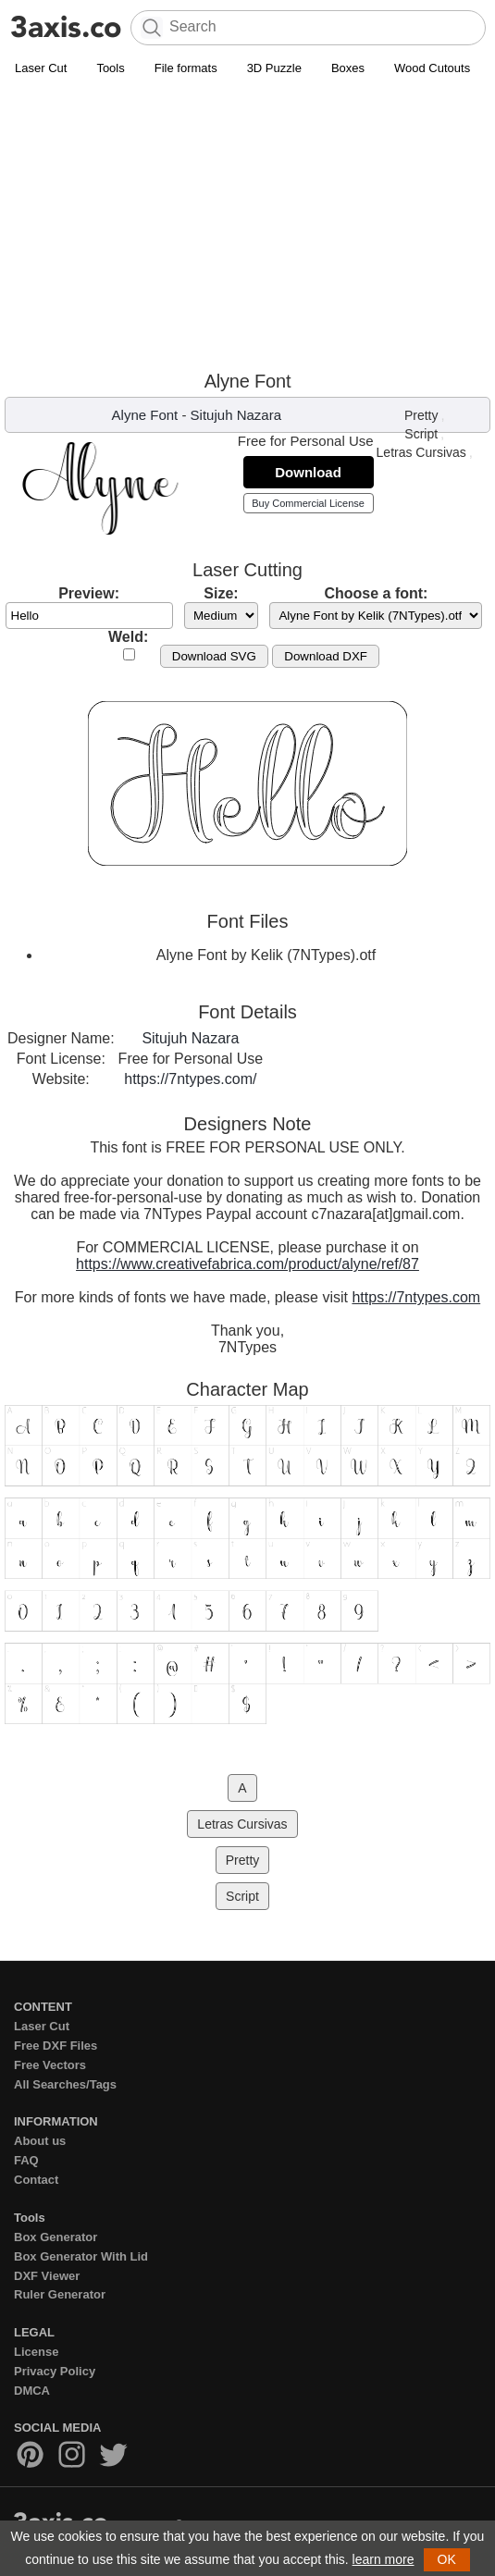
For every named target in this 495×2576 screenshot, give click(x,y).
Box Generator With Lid (81, 2256)
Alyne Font (145, 415)
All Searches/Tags (65, 2084)
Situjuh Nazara (236, 415)
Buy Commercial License (308, 503)
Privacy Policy (54, 2371)
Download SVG (214, 656)
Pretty (421, 415)
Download (308, 472)
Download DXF (325, 656)
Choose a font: (375, 593)
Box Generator (55, 2237)
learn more (384, 2559)
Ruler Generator (59, 2294)
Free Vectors (50, 2065)
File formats (186, 68)
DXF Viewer (47, 2276)
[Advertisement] (247, 222)
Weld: (128, 637)
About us (40, 2141)
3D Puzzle (274, 68)
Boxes (348, 68)
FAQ (26, 2160)
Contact (36, 2180)
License (36, 2352)
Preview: (88, 593)
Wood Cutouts (432, 68)
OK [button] (447, 2559)
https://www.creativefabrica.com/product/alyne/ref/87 (247, 1264)
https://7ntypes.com (416, 1297)
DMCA (32, 2390)
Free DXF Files (55, 2045)
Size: (221, 593)
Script (421, 433)
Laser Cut (41, 68)
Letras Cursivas (421, 452)
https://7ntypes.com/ (190, 1079)
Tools (110, 68)
